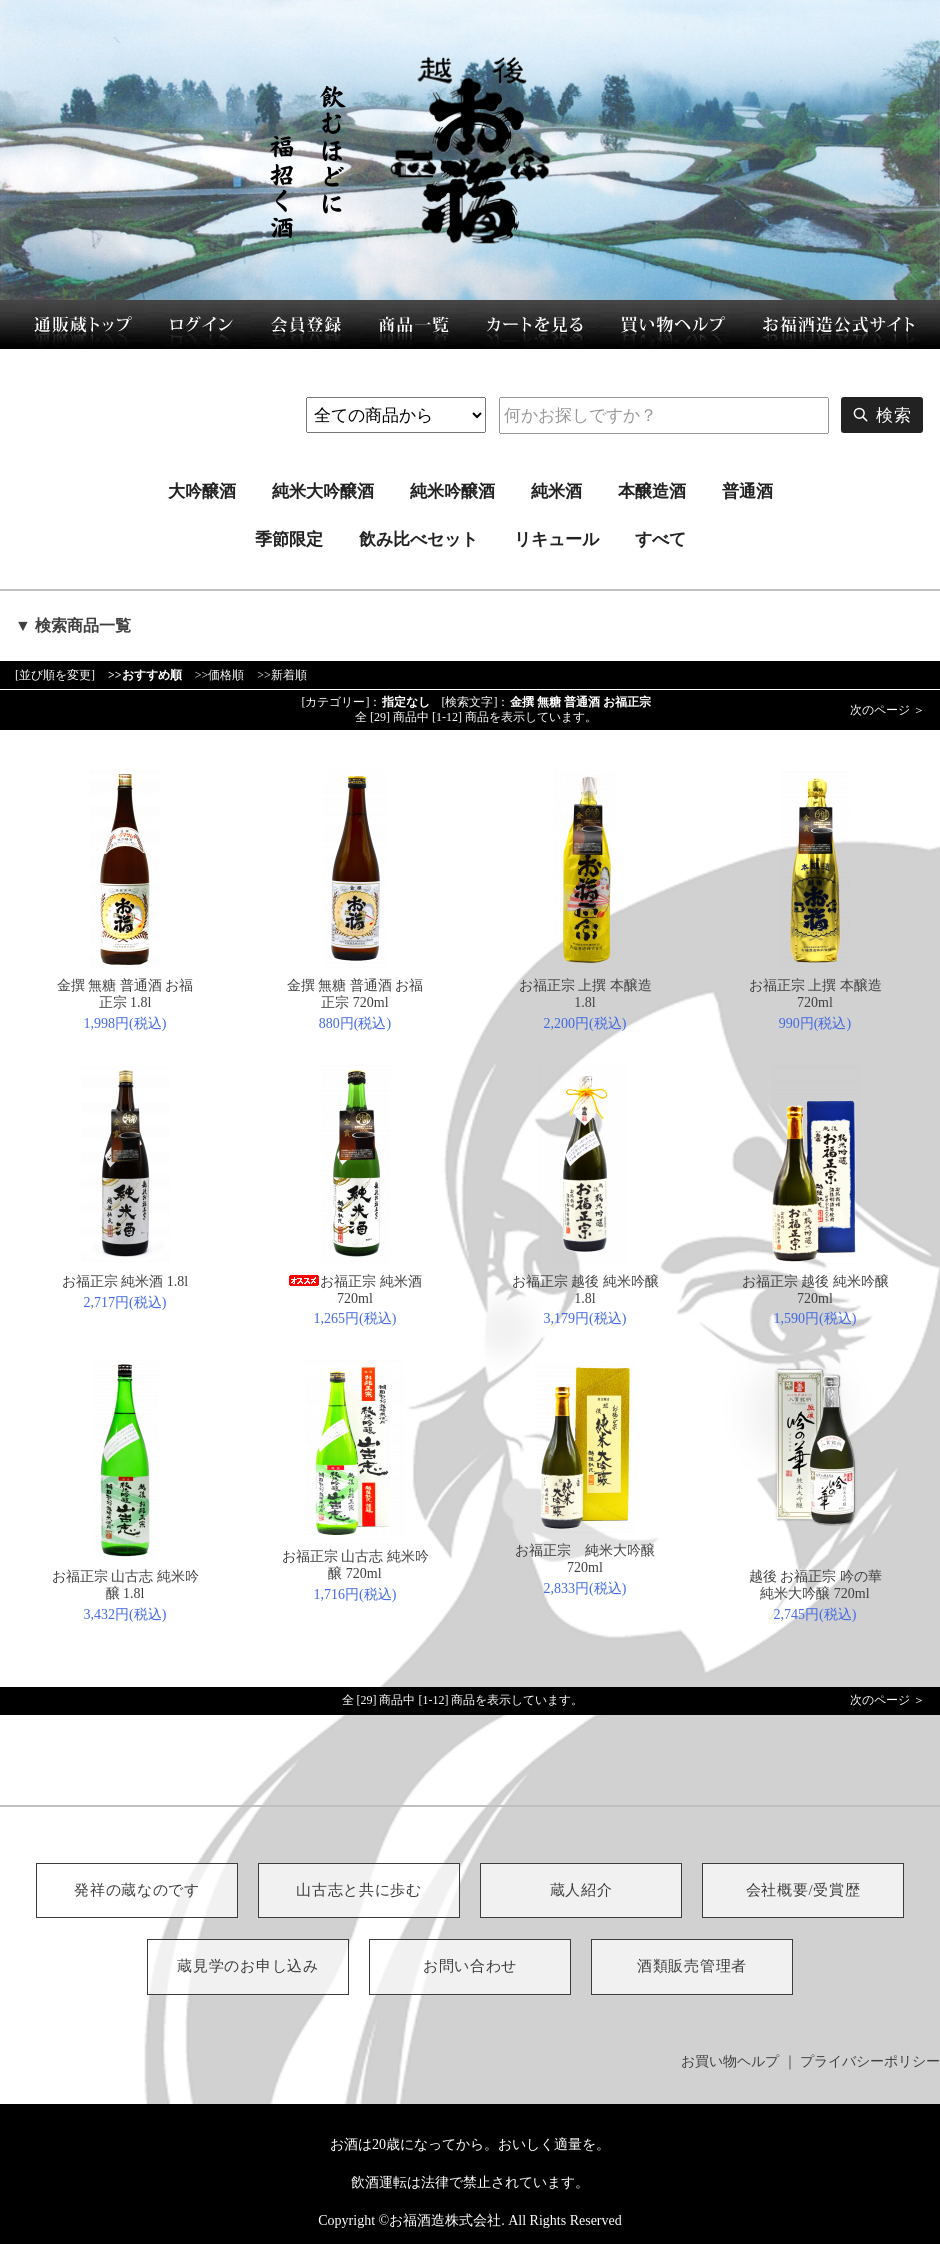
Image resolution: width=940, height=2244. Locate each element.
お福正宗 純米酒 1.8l (125, 1281)
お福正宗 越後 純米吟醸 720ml (815, 1290)
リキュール (556, 539)
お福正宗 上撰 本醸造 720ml (815, 994)
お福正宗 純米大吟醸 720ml (592, 1559)
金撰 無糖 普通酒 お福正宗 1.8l (125, 994)
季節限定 (289, 539)
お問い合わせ (470, 1966)
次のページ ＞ (887, 710)
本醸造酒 (652, 491)
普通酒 (747, 491)
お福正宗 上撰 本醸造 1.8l (585, 994)
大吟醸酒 (202, 491)
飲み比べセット (418, 539)
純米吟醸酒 (452, 491)
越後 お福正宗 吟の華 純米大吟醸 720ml (815, 1585)
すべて (660, 539)
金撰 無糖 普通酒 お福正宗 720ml (355, 994)
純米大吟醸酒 (323, 491)
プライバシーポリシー (870, 2061)
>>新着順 (282, 675)
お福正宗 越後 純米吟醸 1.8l (585, 1290)
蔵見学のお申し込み (247, 1966)
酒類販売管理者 (692, 1966)
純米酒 (556, 491)
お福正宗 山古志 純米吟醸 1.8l (125, 1585)
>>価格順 (220, 675)
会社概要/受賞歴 (803, 1890)
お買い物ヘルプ (730, 2061)
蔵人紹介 (581, 1890)
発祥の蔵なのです (137, 1890)
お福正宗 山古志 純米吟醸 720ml (355, 1565)
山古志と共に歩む (359, 1890)
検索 (882, 415)
